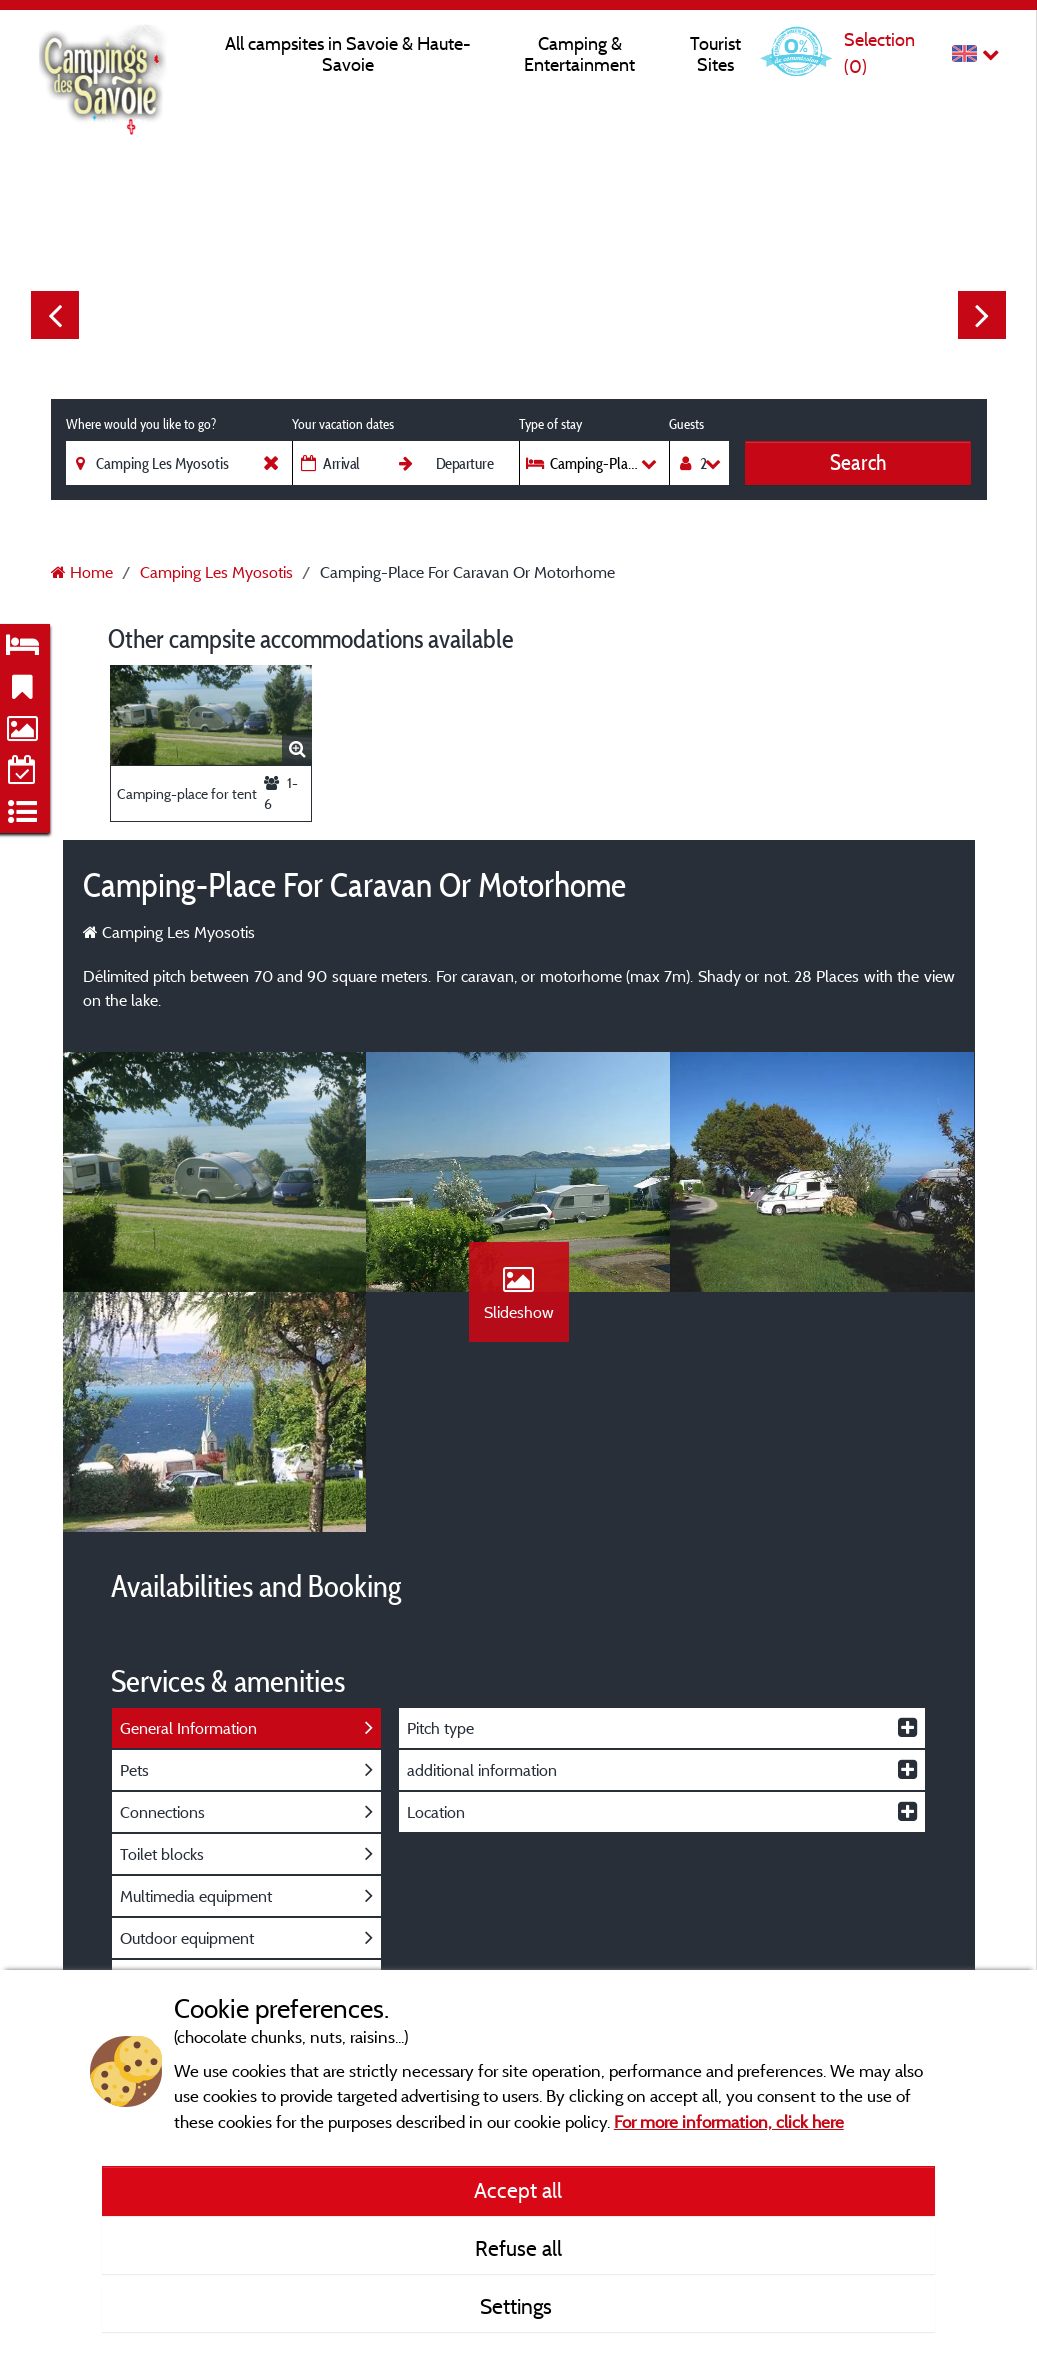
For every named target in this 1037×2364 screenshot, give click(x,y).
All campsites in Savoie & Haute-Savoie (348, 54)
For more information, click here (729, 2121)
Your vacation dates (343, 424)
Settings (518, 2306)
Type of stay (550, 424)
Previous (55, 315)
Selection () (879, 52)
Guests (686, 424)
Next (982, 315)
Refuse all (518, 2248)
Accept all (518, 2190)
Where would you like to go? (141, 424)
